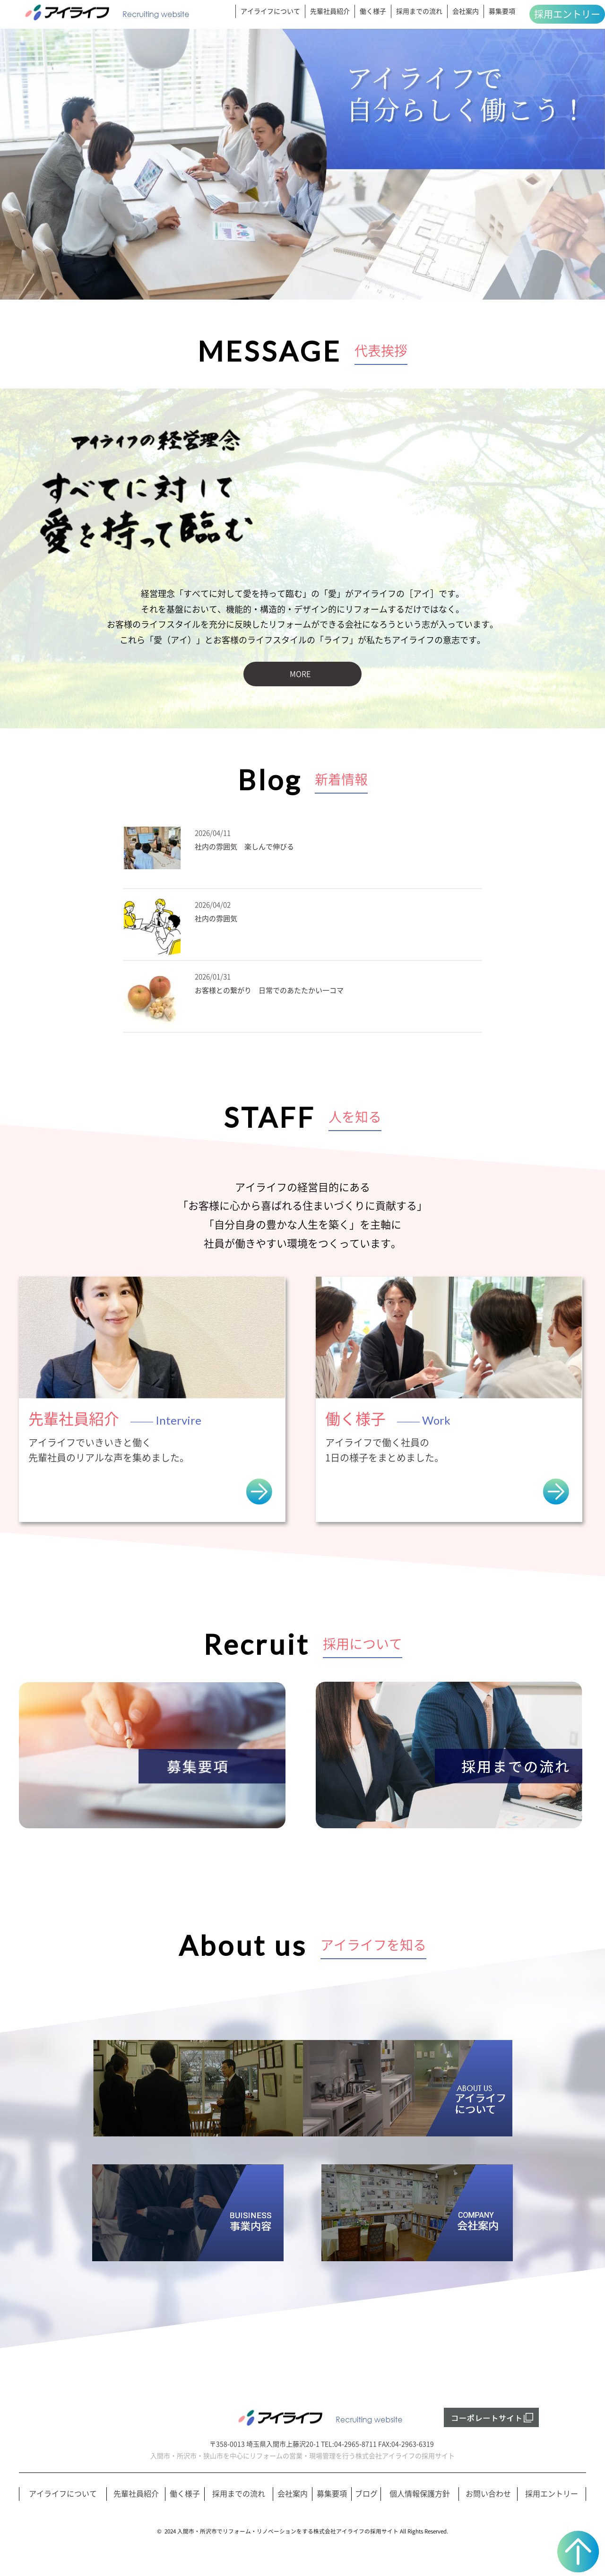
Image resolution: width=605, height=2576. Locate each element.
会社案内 (465, 11)
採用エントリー (567, 14)
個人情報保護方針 (419, 2494)
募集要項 (502, 11)
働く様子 (373, 11)
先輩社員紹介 (330, 11)
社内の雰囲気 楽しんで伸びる (244, 846)
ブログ (366, 2494)
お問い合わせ (488, 2494)
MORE (300, 674)
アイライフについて (270, 11)
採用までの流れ (419, 11)
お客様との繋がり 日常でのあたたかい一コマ (269, 990)
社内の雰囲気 (216, 918)
